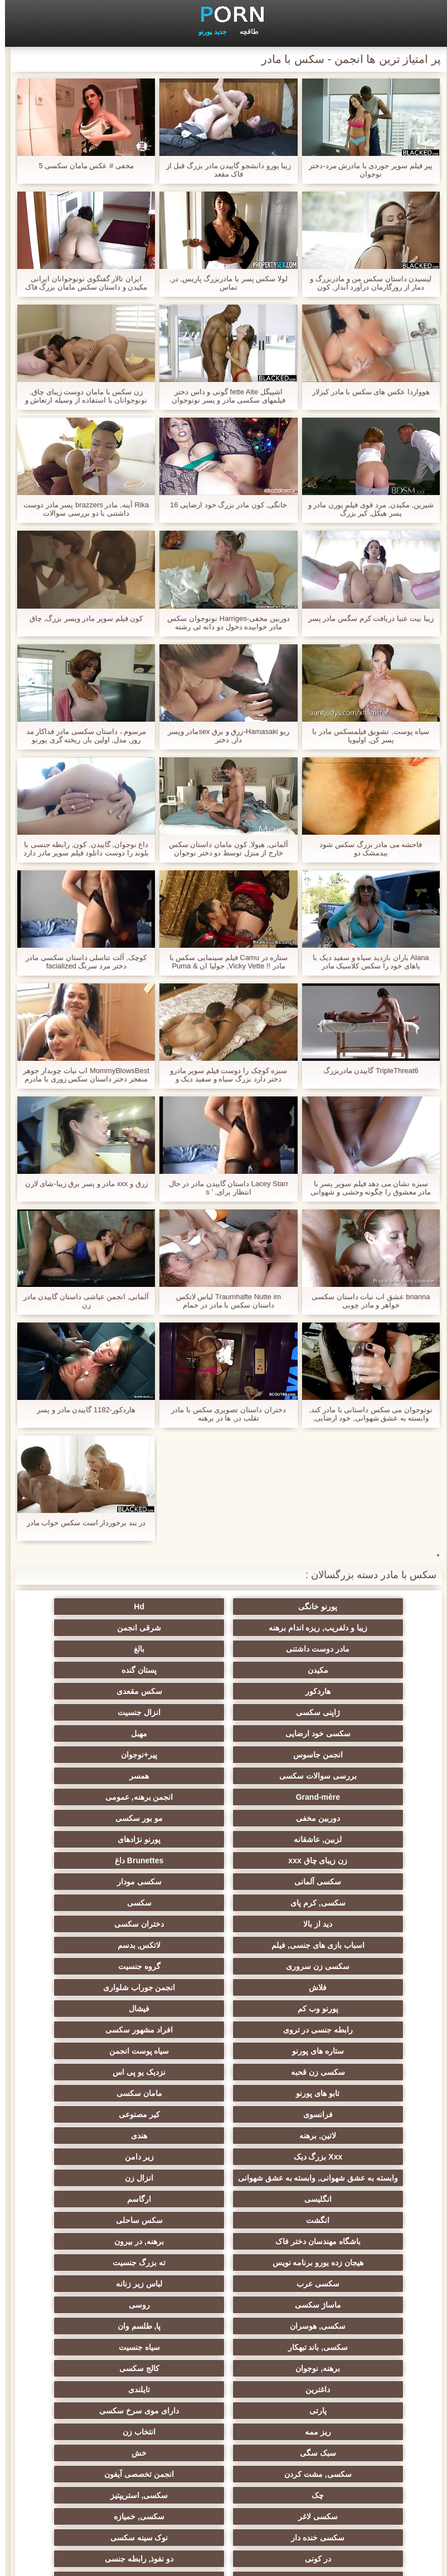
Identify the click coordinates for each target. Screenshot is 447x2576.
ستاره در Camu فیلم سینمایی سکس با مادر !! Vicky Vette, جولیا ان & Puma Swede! (223, 961)
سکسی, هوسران (114, 2088)
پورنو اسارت (114, 2363)
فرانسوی (332, 1945)
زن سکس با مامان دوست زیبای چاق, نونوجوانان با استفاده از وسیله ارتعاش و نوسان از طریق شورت (81, 396)
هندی (332, 1966)
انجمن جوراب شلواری (223, 1860)
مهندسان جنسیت (223, 2401)
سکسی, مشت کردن (223, 2194)
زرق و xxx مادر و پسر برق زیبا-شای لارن (81, 1183)
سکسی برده (114, 2342)
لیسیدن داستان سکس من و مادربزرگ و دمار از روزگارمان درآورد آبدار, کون (365, 283)
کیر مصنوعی (223, 1945)
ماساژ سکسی (332, 2088)
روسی (223, 2088)
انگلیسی (114, 2004)
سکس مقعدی (333, 1670)
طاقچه (244, 32)
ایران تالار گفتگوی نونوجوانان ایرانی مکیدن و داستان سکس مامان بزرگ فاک (81, 283)
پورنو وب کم (114, 1860)
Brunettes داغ (223, 1775)
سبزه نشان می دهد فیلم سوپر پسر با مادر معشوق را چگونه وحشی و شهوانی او (365, 1187)
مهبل (224, 1691)
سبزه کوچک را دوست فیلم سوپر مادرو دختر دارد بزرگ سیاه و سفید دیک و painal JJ (224, 1074)
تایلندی (332, 2152)
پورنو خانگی (332, 1606)
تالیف (114, 2258)
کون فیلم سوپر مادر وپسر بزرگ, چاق (81, 618)
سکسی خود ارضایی (333, 1691)
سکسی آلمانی (114, 1775)
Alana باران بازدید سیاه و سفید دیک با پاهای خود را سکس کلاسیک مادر (366, 961)
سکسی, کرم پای (223, 1797)
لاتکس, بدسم (332, 1839)
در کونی (332, 2258)
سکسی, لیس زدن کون (114, 2444)
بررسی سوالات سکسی (224, 1712)
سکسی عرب (223, 2067)
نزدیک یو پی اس (333, 1923)
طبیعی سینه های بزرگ (333, 2465)
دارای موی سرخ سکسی (114, 2152)
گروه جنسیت (114, 1839)
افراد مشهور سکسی (114, 1881)
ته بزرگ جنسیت (333, 2067)
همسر (114, 1712)
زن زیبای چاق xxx (332, 1775)
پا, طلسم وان (332, 2109)
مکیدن (332, 1648)
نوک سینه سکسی (114, 2236)
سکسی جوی (332, 2363)
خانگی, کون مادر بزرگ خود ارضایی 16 (223, 505)
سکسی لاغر (114, 2215)
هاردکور (114, 1648)
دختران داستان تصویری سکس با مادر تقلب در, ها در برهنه (223, 1413)
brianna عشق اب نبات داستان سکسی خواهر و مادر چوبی (366, 1300)
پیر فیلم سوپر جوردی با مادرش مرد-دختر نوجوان (365, 169)
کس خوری (114, 2465)
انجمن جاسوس (114, 1691)
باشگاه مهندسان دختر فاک (333, 2046)
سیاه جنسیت (114, 2109)
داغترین (114, 2131)
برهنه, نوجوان (332, 2131)
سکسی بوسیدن (223, 2279)
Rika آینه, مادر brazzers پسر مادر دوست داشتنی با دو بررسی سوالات (81, 509)
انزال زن (224, 2004)
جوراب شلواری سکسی (223, 2342)
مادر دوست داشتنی (223, 1627)
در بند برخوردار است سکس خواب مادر (81, 1523)
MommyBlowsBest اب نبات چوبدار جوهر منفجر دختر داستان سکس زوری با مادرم (81, 1074)
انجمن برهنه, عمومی (223, 1733)
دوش (332, 2342)
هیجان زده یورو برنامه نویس (114, 2046)
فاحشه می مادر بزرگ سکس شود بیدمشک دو (365, 848)
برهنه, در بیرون (224, 2046)
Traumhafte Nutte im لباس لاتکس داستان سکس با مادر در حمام (223, 1300)
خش (332, 2194)
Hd (223, 1606)
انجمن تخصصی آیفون (114, 2194)
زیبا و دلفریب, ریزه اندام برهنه (114, 1606)
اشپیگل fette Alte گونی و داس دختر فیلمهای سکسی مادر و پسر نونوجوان (223, 396)
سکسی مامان (333, 2321)
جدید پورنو (207, 32)
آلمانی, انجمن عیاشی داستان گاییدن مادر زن (81, 1300)
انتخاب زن (223, 2173)
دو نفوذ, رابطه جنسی (223, 2258)
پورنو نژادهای (114, 1754)
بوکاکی (223, 2465)
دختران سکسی (224, 1818)
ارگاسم (332, 2025)
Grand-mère (332, 1733)
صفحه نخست (46, 2561)
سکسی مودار (332, 1797)
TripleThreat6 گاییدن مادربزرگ (366, 1070)
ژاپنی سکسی (224, 1670)
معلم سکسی (114, 2422)
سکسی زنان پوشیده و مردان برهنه (333, 2387)
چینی (114, 2300)
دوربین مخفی (115, 1733)
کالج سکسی (223, 2131)
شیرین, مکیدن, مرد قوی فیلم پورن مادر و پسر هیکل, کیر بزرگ (366, 509)
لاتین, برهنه (114, 1945)
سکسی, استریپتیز (223, 2215)
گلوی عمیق (223, 2300)
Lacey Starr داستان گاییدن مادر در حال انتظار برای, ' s (224, 1187)
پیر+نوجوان (332, 1712)
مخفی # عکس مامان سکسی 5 (81, 165)
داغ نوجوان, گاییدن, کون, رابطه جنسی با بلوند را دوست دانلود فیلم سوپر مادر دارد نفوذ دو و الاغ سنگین (81, 848)
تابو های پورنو (223, 1923)
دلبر (223, 2363)
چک (333, 2215)
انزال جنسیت (114, 1670)
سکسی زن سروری (223, 1839)
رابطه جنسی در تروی (223, 1881)
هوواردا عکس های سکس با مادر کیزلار (366, 392)
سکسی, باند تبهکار (223, 2109)
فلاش (333, 1860)
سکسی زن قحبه (115, 1902)
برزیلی (333, 2444)
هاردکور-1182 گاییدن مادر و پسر (81, 1409)
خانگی (223, 2422)
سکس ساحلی (114, 2025)
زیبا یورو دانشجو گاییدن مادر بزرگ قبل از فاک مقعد (223, 169)
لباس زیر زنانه (114, 2067)
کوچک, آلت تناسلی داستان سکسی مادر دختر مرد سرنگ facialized (81, 961)
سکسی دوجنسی (332, 2279)
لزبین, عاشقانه (223, 1754)
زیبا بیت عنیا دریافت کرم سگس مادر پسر (366, 618)
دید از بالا (332, 1818)
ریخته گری (114, 2279)
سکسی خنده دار (223, 2236)
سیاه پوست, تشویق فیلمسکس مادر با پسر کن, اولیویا (365, 735)
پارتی (223, 2152)
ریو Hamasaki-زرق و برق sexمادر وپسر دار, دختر (223, 735)
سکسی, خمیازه (333, 2236)
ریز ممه (332, 2173)
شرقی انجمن (332, 1627)
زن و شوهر (332, 2300)
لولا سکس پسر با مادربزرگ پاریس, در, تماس (223, 283)
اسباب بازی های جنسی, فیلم (114, 1818)
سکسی (114, 1797)
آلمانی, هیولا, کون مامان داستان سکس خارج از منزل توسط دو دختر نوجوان (223, 848)
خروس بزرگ (223, 2444)
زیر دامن (114, 1966)
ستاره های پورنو (333, 1902)
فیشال (332, 1881)
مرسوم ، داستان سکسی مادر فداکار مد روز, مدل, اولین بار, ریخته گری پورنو (81, 735)
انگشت (223, 2025)
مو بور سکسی (333, 1754)
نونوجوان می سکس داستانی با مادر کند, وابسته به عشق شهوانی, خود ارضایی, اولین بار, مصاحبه (365, 1413)
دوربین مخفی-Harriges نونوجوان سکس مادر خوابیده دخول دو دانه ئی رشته (223, 622)
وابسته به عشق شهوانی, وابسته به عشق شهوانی (333, 1989)
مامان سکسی (114, 1923)
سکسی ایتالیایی (223, 2321)
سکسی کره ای (114, 2321)
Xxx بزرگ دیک (223, 1966)
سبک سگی (114, 2173)
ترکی (332, 2422)
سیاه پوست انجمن (223, 1902)
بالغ (114, 1627)
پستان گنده (223, 1648)
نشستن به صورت (114, 2401)
